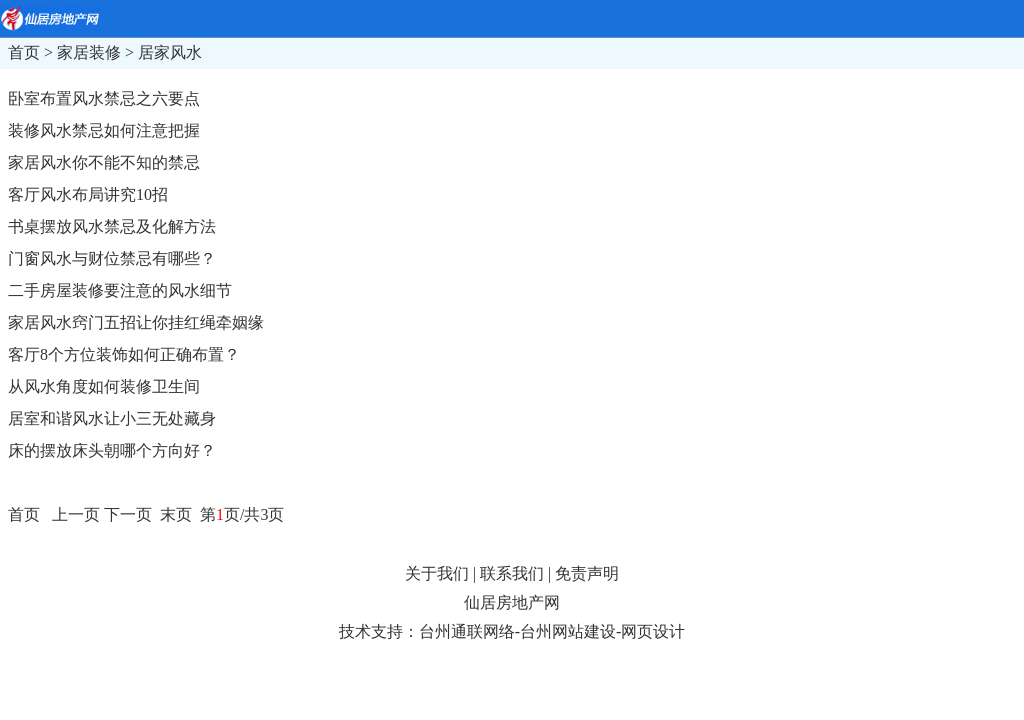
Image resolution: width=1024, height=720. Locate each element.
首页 (24, 52)
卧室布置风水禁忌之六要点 (104, 98)
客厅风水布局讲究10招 (88, 194)
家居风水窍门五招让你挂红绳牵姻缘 (136, 322)
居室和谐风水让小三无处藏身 (112, 418)
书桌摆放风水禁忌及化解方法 (112, 226)
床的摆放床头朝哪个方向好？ (112, 450)
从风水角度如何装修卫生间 (104, 386)
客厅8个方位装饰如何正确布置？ (124, 354)
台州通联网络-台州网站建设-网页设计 (552, 631)
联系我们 (512, 573)
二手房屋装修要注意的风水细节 (120, 290)
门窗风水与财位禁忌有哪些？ (112, 258)
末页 (174, 514)
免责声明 (587, 573)
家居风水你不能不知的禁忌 (104, 162)
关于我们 (437, 573)
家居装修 (89, 52)
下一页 (128, 514)
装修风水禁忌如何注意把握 (104, 130)
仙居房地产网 (512, 602)
